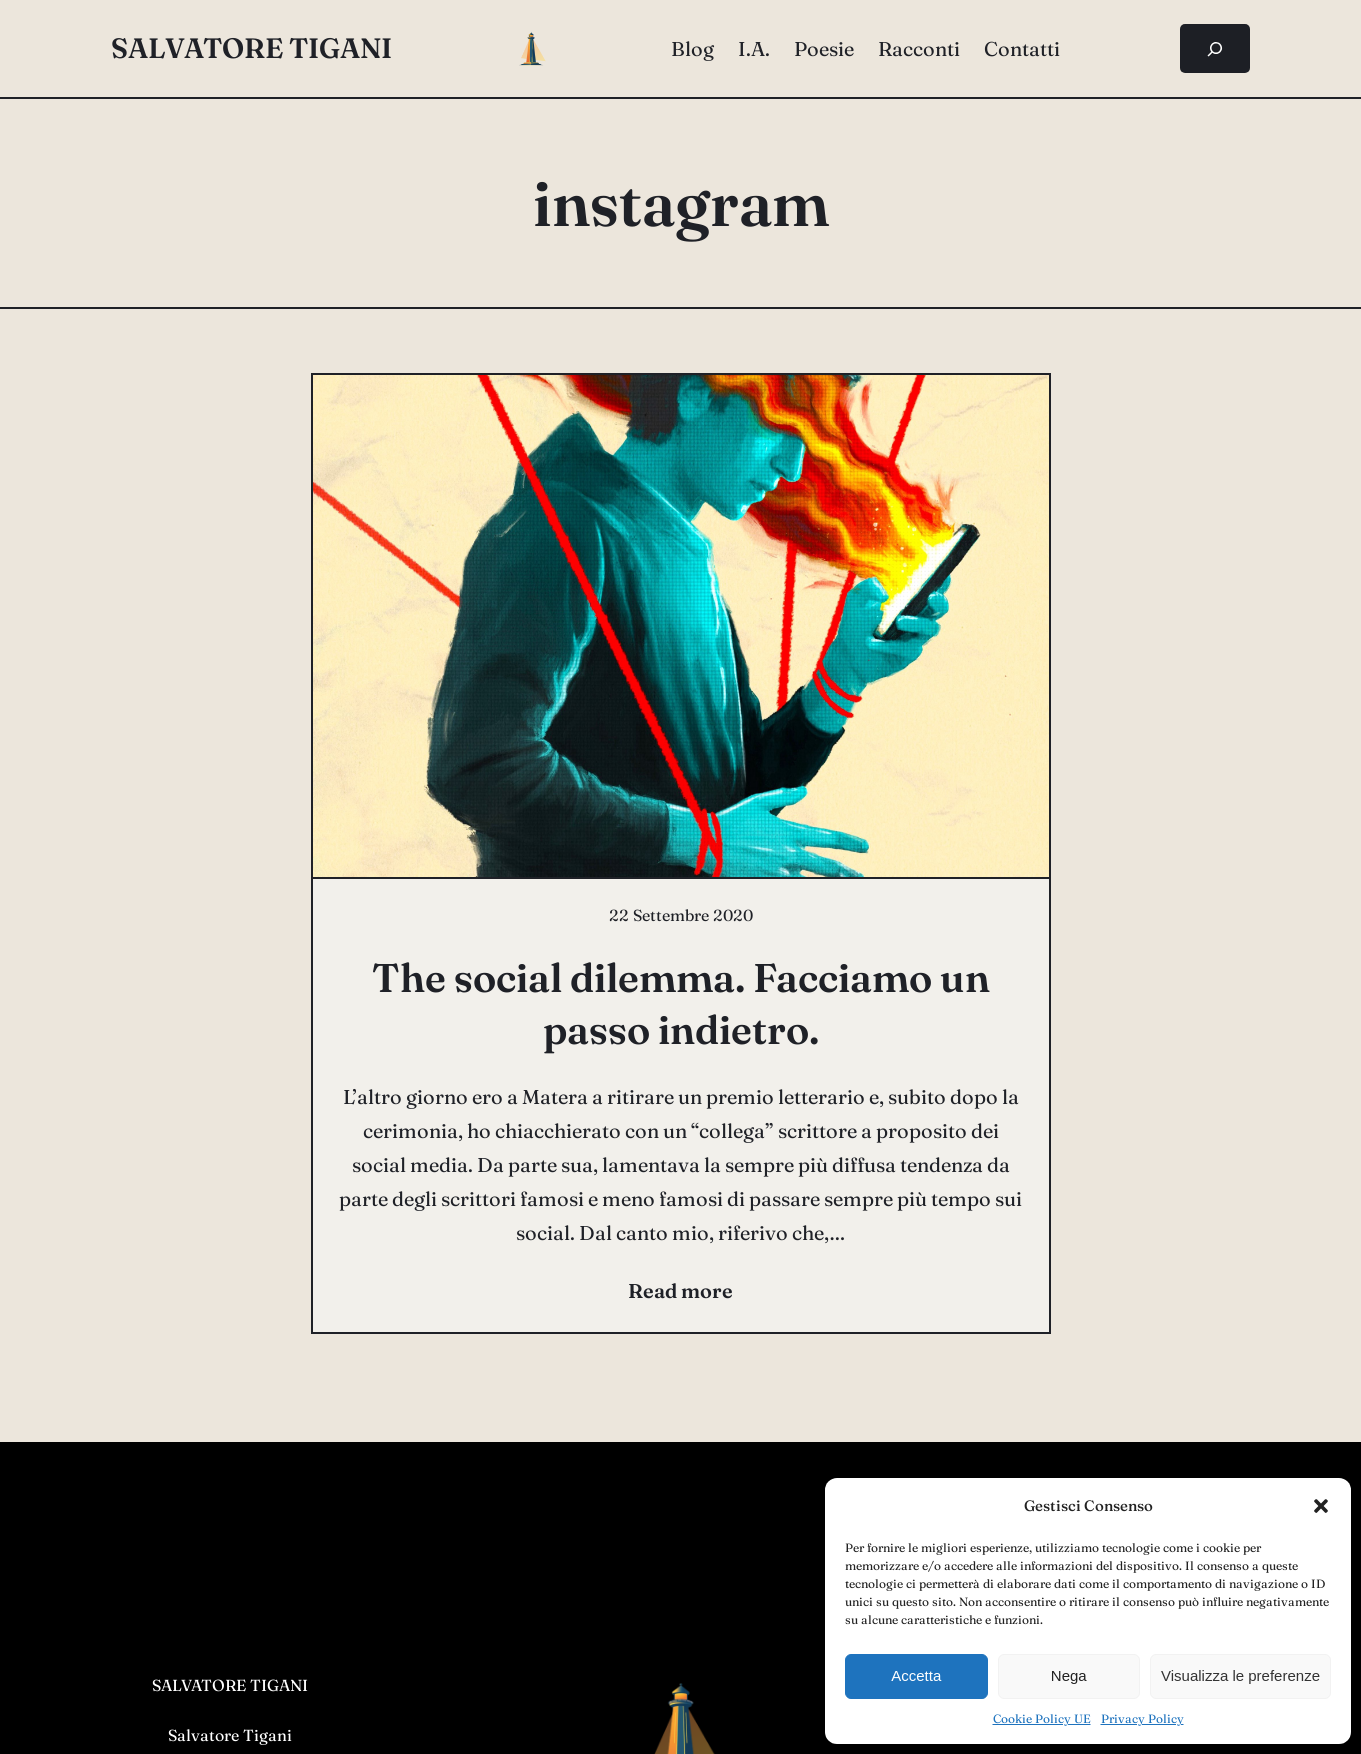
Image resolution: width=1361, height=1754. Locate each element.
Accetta (916, 1675)
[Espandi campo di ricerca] (1215, 48)
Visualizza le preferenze (1240, 1675)
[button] (1321, 1506)
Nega (1069, 1675)
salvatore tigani (251, 48)
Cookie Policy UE (1042, 1718)
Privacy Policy (1142, 1718)
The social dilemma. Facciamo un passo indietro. (681, 1003)
